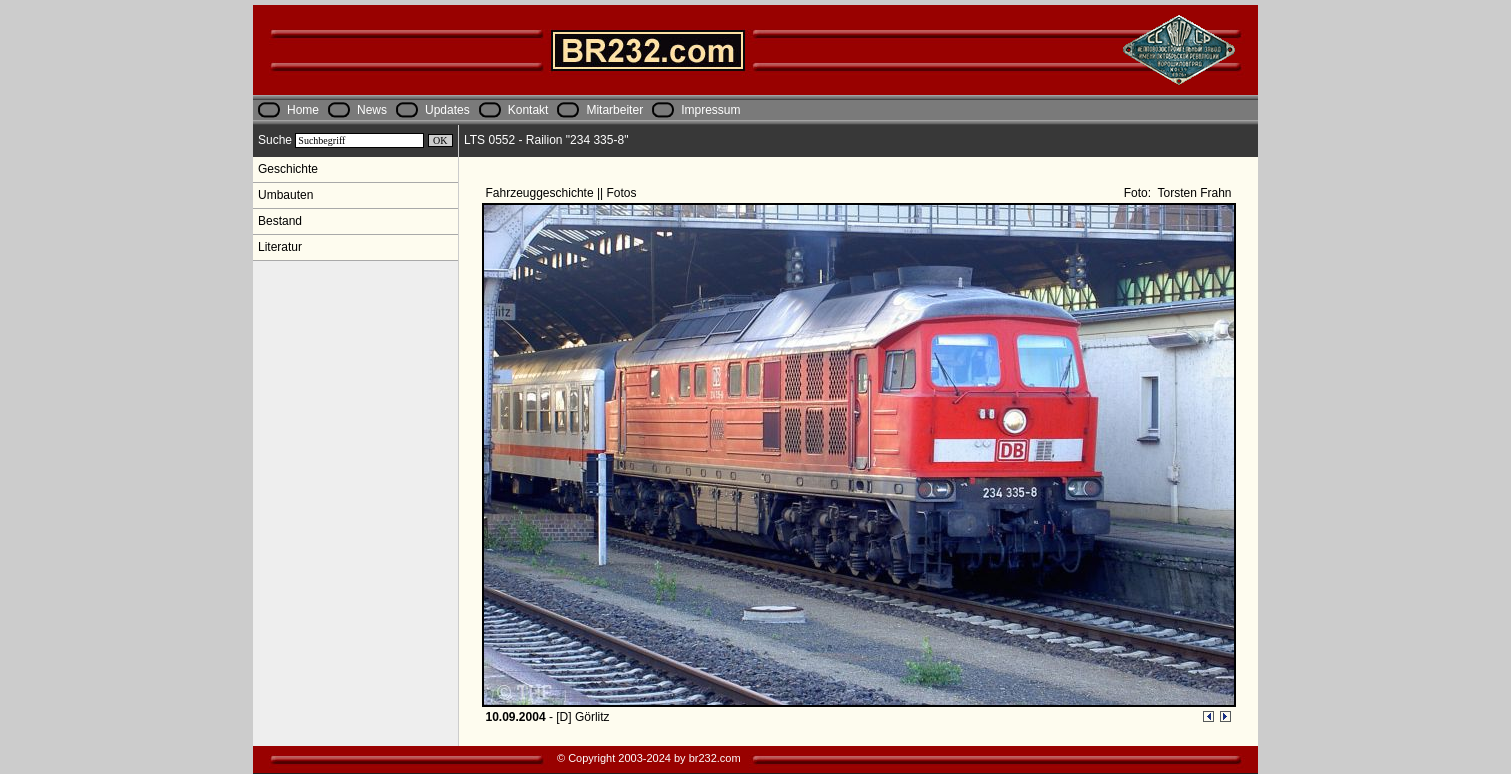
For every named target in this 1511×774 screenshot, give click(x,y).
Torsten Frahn (1192, 193)
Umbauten (285, 195)
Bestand (280, 221)
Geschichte (288, 169)
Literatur (280, 247)
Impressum (710, 110)
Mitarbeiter (614, 110)
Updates (447, 110)
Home (303, 110)
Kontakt (528, 110)
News (372, 110)
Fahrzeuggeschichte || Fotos (563, 193)
